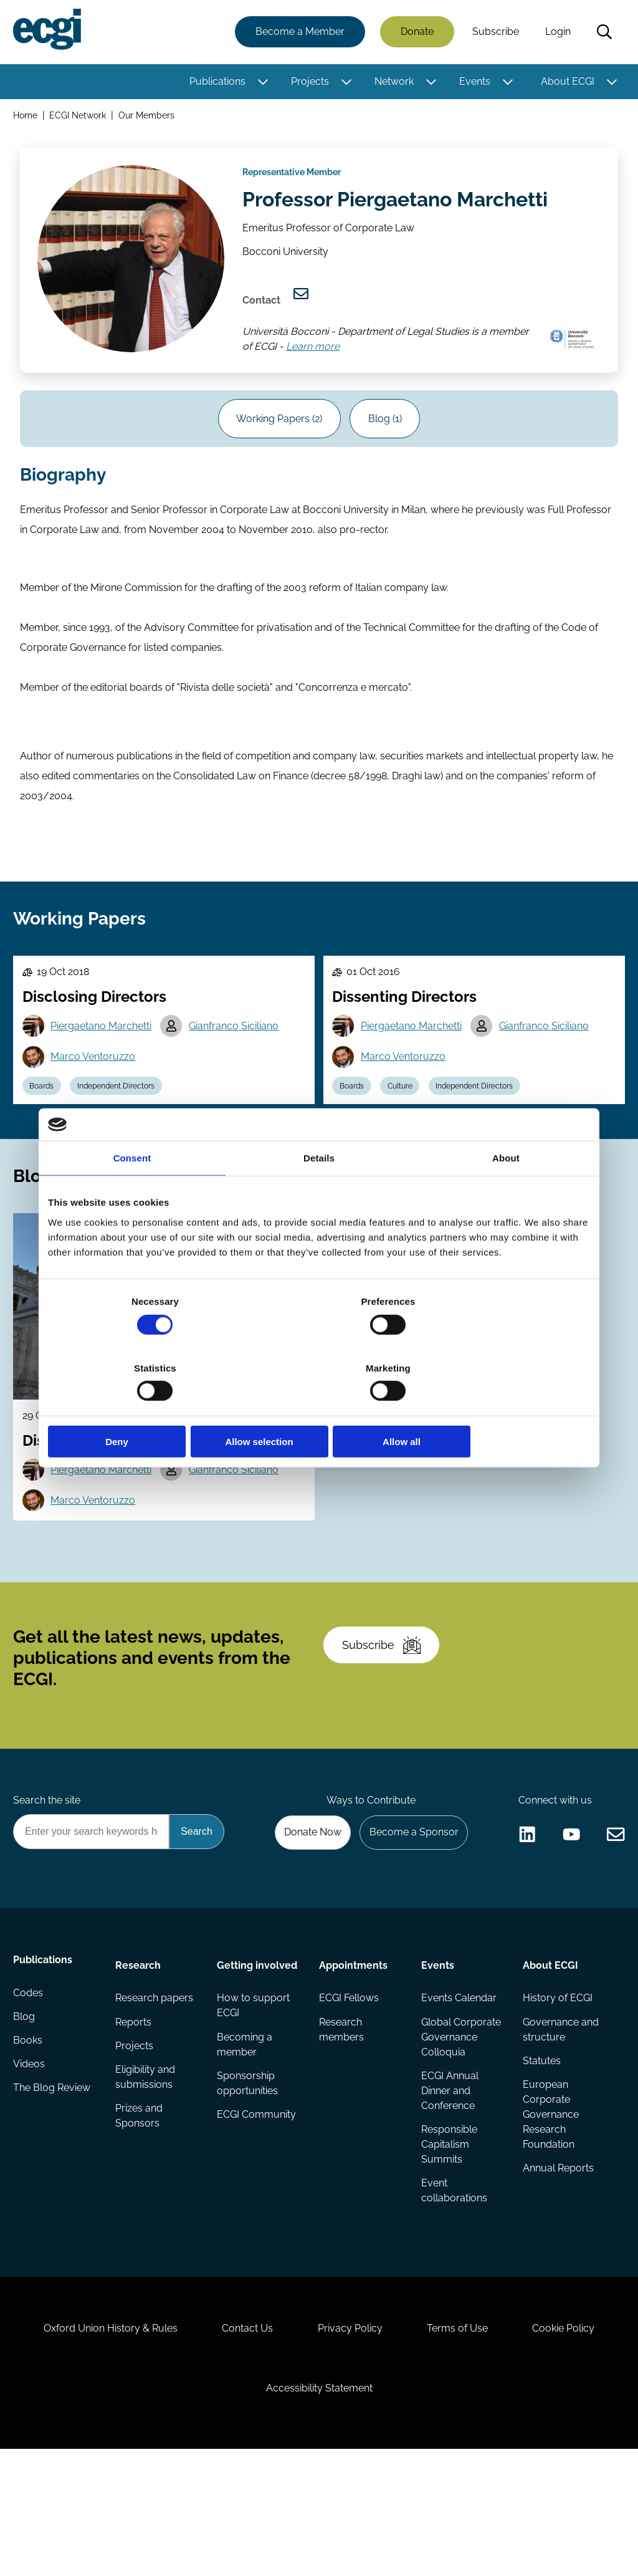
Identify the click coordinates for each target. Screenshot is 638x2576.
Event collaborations (454, 2291)
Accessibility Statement (319, 2508)
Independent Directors (122, 1135)
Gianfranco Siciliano (239, 1073)
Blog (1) (387, 443)
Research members (341, 2126)
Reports (135, 2119)
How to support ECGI (253, 2101)
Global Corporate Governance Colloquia (460, 2134)
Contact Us (242, 2443)
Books (29, 2144)
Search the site (48, 1890)
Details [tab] (319, 1191)
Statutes (540, 2159)
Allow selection (319, 1408)
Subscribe (493, 33)
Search (602, 33)
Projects (308, 83)
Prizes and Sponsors (140, 2216)
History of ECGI (556, 2094)
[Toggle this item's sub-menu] (261, 83)
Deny (136, 1408)
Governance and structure (559, 2126)
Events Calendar (458, 2094)
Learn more (317, 365)
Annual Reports (557, 2269)
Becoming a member (245, 2141)
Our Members (149, 117)
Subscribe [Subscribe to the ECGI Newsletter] (386, 1727)
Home (27, 117)
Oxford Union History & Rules (100, 2443)
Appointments (353, 2059)
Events (472, 83)
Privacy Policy (350, 2443)
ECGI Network (80, 117)
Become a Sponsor (410, 1924)
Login (556, 33)
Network (392, 83)
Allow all (501, 1408)
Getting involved (257, 2059)
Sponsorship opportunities (248, 2181)
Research (139, 2059)
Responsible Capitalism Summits (449, 2244)
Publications (216, 83)
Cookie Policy (574, 2443)
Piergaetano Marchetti (104, 1073)
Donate (415, 33)
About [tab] (506, 1191)
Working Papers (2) (277, 443)
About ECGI (566, 83)
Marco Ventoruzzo (96, 1104)
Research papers (155, 2094)
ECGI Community (257, 2214)
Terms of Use (462, 2443)
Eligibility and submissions (146, 2176)
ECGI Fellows (349, 2094)
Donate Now (306, 1924)
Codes (30, 2094)
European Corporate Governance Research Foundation (549, 2214)
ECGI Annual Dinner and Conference (449, 2189)
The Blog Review (53, 2194)
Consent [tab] (132, 1191)
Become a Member (298, 33)
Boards (45, 1135)
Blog (26, 2119)
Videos (31, 2169)
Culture (405, 1135)
